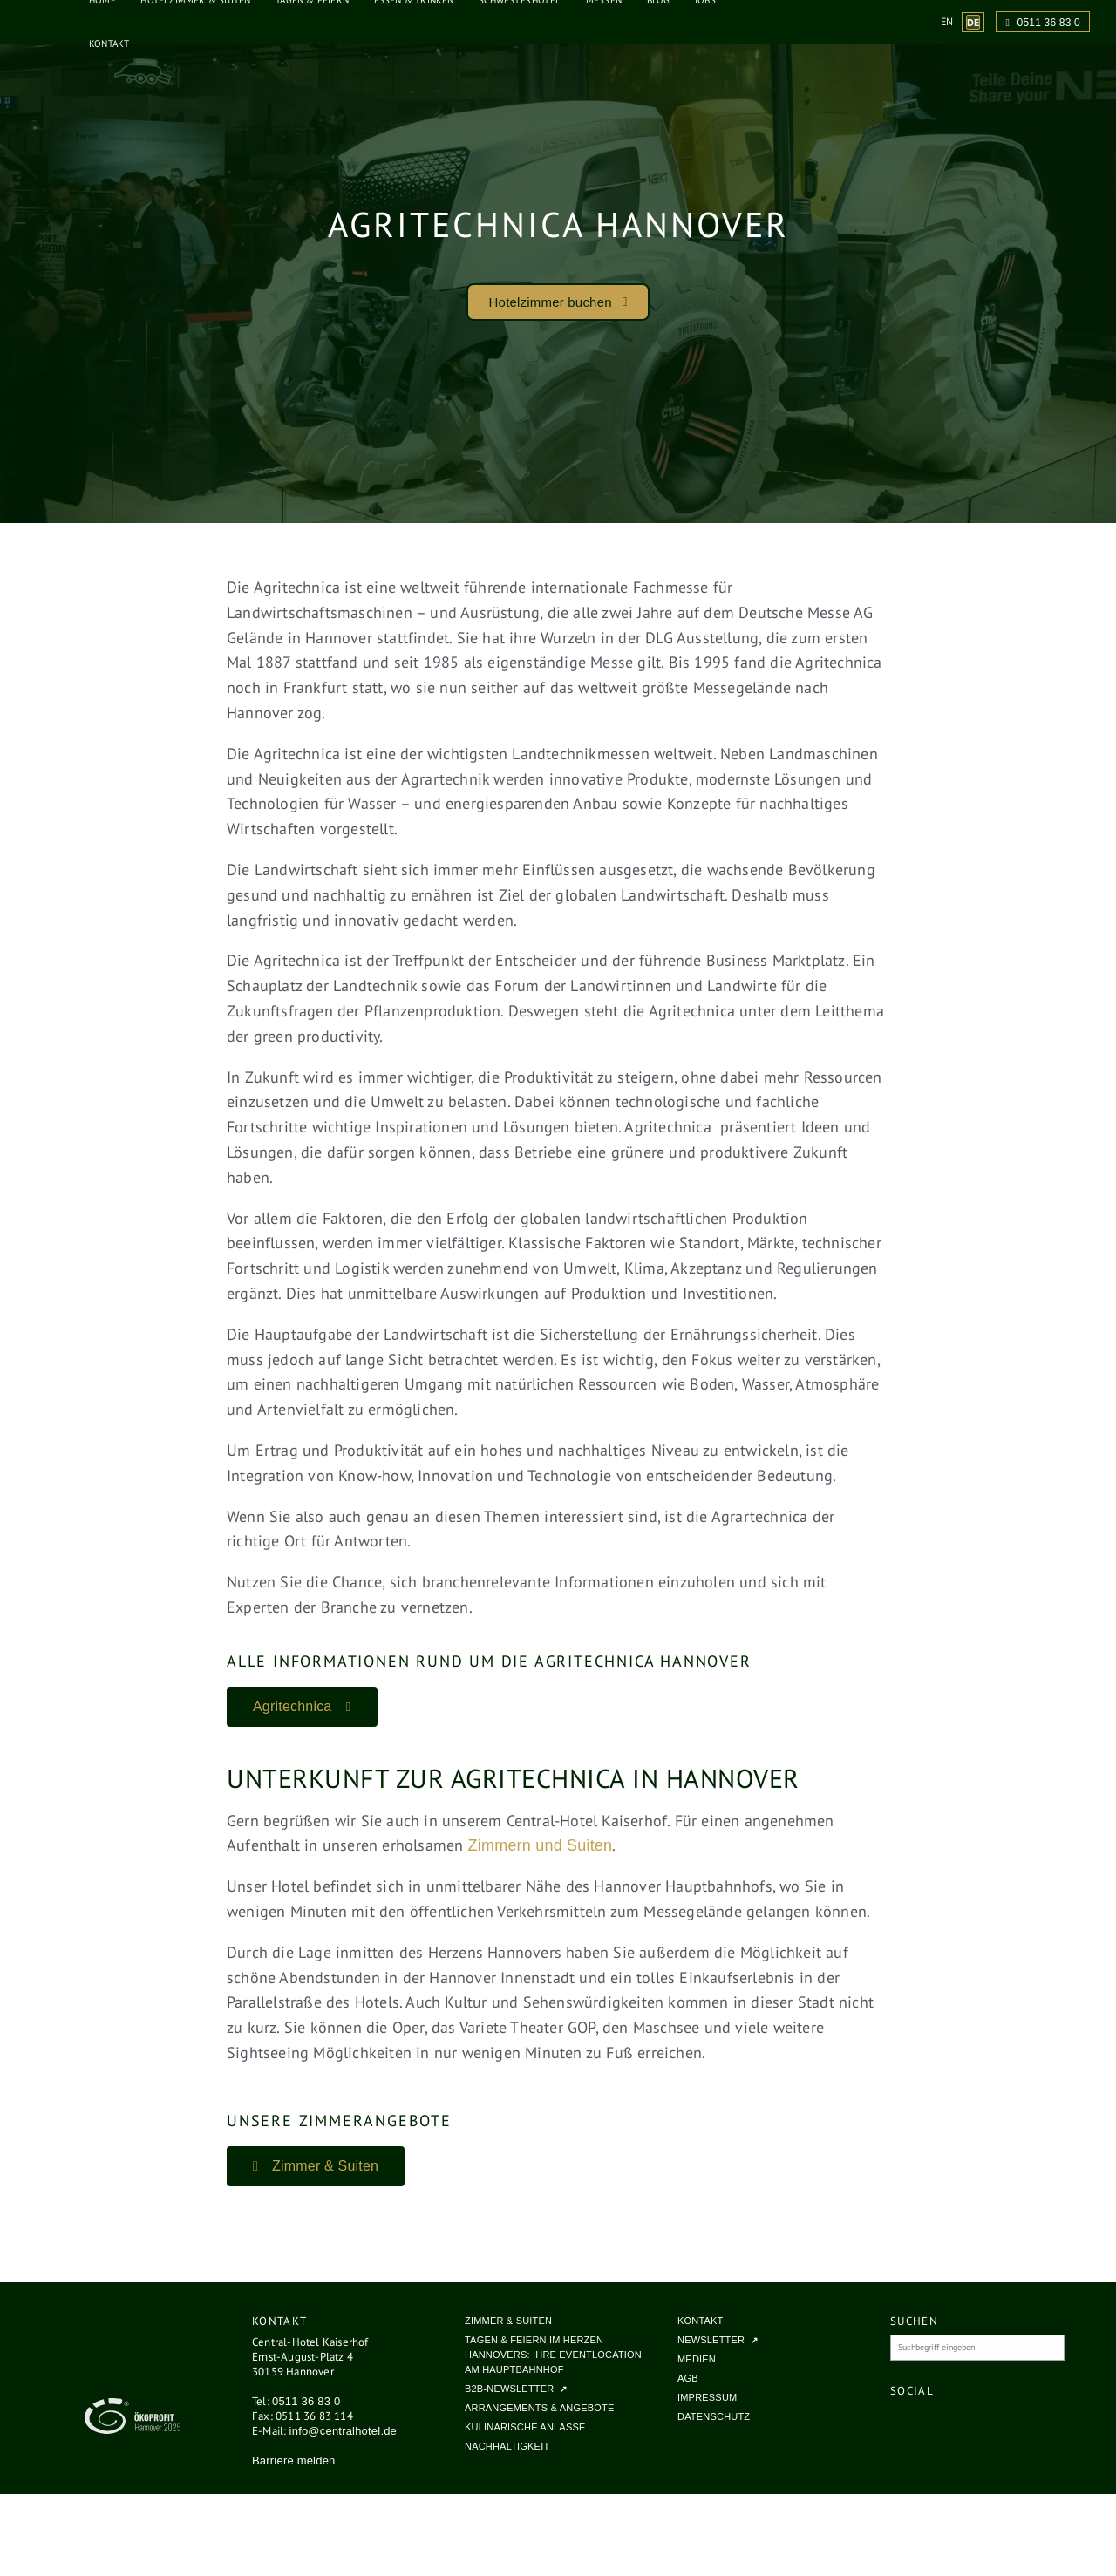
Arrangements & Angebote (539, 2408)
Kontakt (109, 43)
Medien (696, 2359)
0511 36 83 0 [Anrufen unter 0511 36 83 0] (1042, 23)
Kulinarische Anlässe (525, 2427)
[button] (558, 302)
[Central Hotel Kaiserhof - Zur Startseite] (30, 22)
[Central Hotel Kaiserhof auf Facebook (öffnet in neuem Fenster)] (909, 2423)
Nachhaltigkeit (507, 2446)
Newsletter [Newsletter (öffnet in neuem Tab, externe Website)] (711, 2340)
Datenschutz (713, 2416)
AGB (687, 2378)
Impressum (707, 2397)
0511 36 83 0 (306, 2401)
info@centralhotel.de (343, 2430)
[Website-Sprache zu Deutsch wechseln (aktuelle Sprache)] (973, 22)
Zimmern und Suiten (540, 1845)
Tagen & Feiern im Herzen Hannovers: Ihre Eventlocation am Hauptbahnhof (553, 2355)
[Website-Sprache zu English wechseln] (947, 21)
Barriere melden (294, 2460)
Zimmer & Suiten (508, 2320)
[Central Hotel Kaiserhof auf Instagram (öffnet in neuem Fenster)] (934, 2423)
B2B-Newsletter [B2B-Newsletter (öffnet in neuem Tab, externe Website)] (509, 2388)
